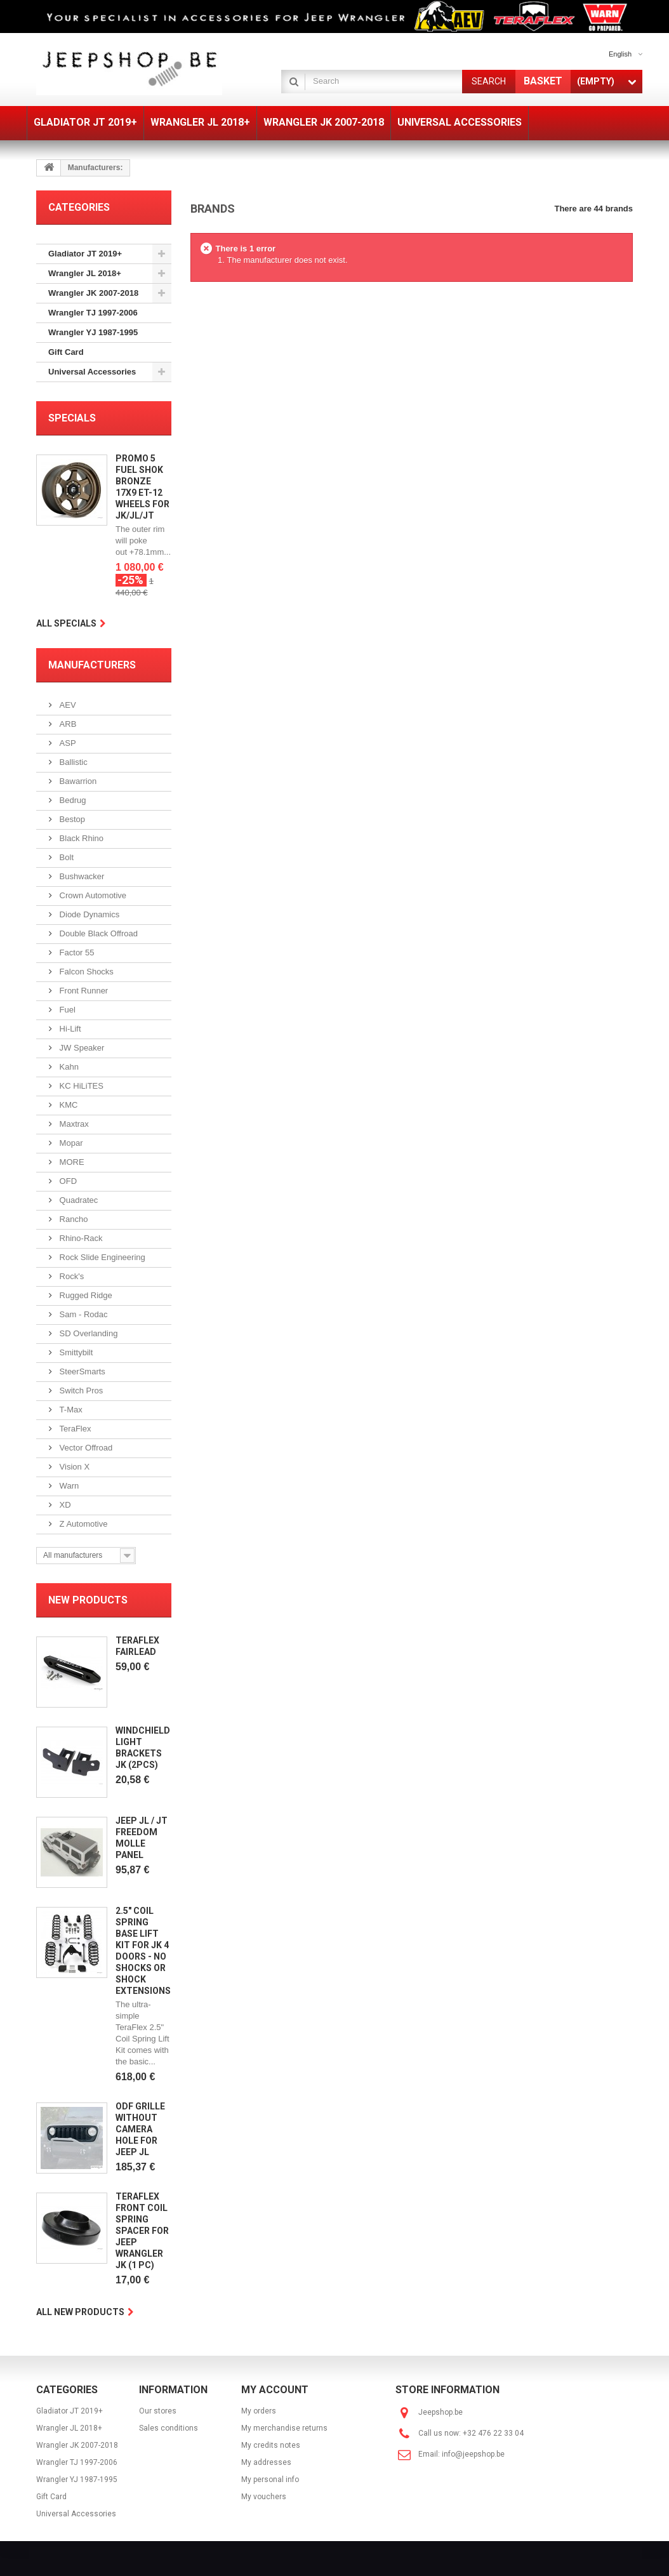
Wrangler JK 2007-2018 (93, 293)
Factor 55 (76, 952)
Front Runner (82, 990)
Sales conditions (168, 2428)
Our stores (157, 2411)
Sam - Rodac (82, 1314)
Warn (68, 1485)
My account (274, 2390)
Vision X (73, 1466)
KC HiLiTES (80, 1086)
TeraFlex (74, 1428)
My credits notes (270, 2445)
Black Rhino (80, 838)
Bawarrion (76, 781)
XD (64, 1505)
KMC (67, 1105)
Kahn (68, 1067)
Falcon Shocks (85, 971)
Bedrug (71, 800)
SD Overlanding (87, 1333)
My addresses (266, 2462)
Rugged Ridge (84, 1295)
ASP (66, 743)
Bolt (65, 857)
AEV (66, 705)
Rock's (70, 1276)
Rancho (72, 1219)
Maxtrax (73, 1124)
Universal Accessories (92, 371)
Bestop (71, 819)
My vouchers (263, 2496)
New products (88, 1600)
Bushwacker (80, 876)
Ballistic (72, 762)
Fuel (66, 1009)
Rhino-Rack (80, 1238)
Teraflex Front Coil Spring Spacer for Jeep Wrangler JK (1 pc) (142, 2230)
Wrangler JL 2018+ (84, 273)
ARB (66, 724)
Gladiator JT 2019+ (85, 253)
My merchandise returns (284, 2428)
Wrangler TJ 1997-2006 (93, 312)
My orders (258, 2411)
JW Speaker (80, 1047)
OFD (67, 1181)
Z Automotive (82, 1524)
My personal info (270, 2479)
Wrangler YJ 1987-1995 (93, 332)
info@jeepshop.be (473, 2454)
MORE (70, 1162)
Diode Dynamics (88, 914)
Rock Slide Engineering (101, 1257)
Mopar (70, 1143)
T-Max (70, 1409)
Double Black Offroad (97, 933)
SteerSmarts (81, 1371)
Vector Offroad (84, 1447)
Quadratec (77, 1200)
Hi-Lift (69, 1028)
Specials (72, 418)
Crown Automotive (91, 895)
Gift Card (66, 352)
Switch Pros (80, 1390)
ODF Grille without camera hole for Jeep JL (140, 2129)
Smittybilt (75, 1352)
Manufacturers (92, 665)
